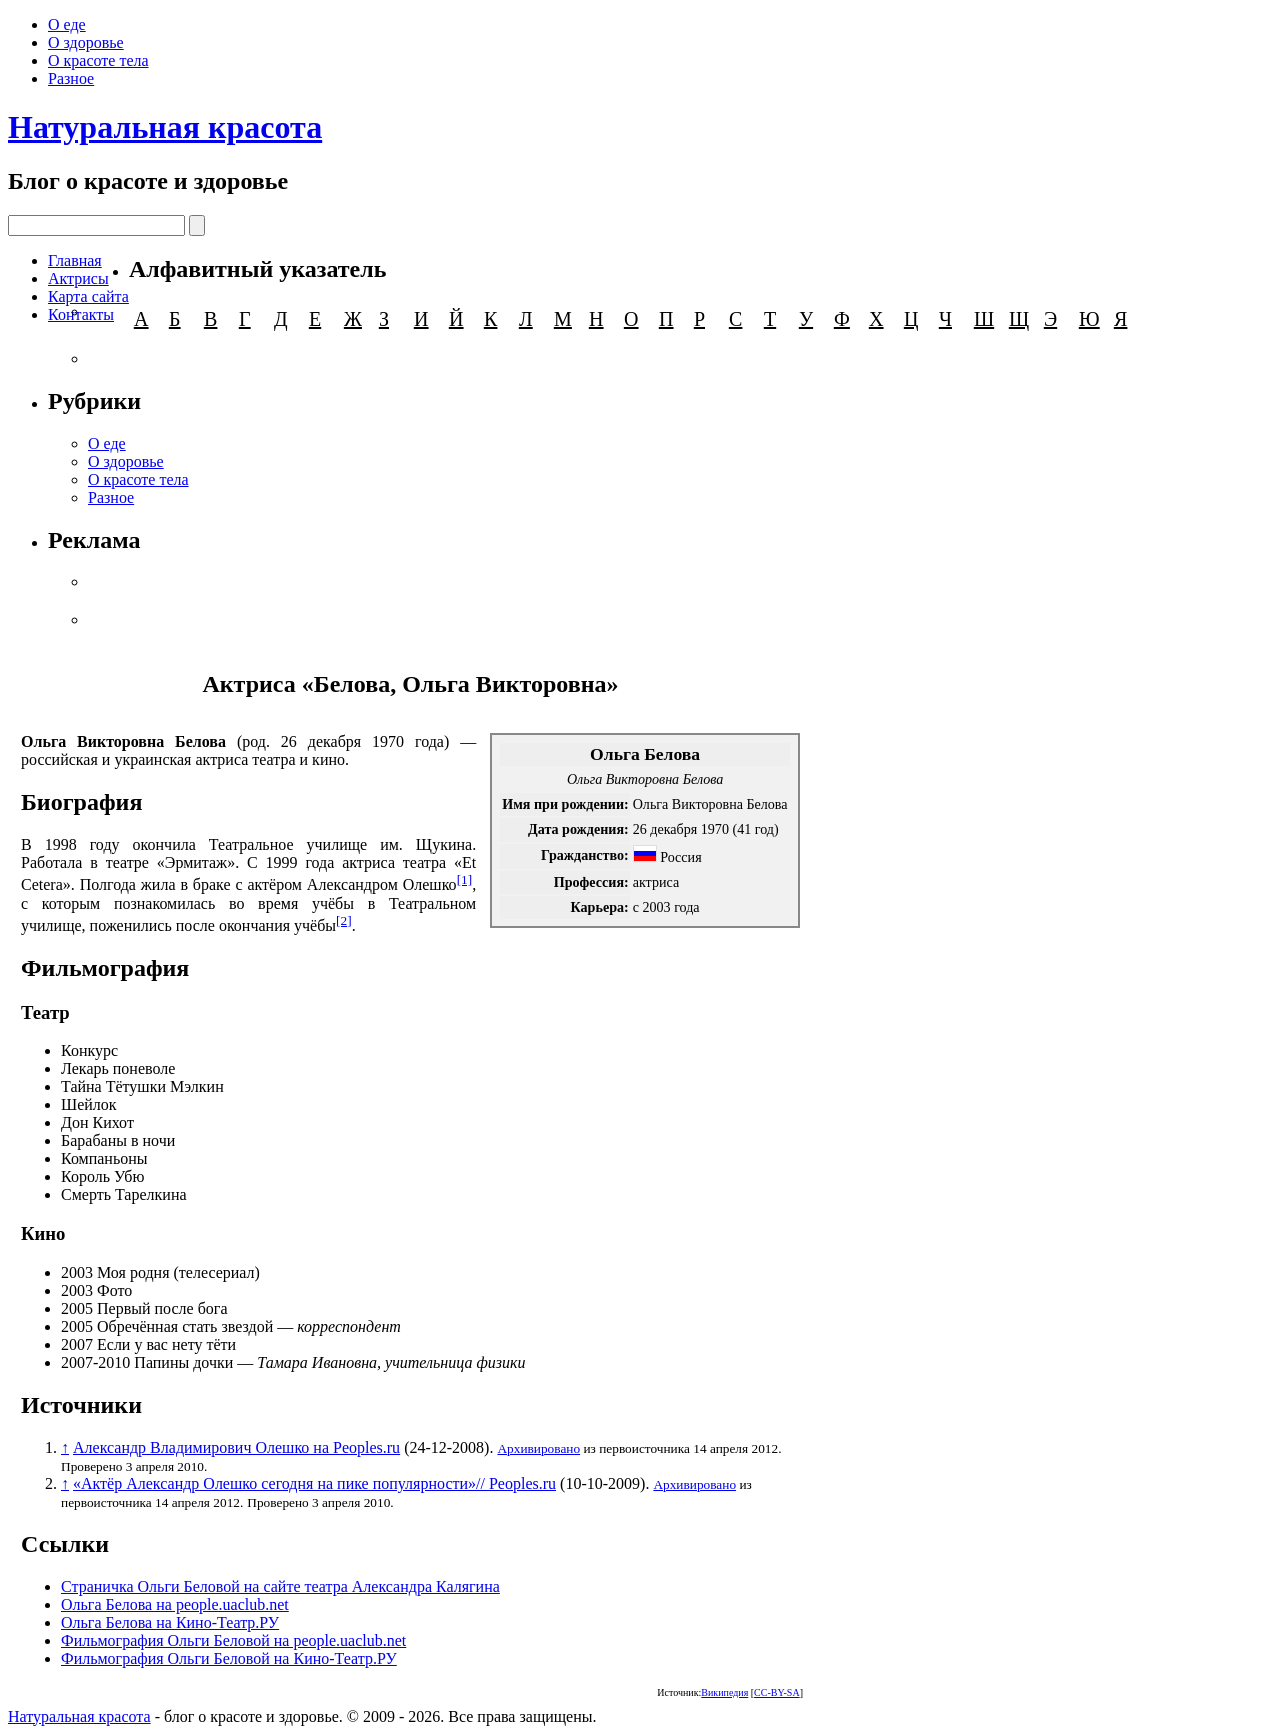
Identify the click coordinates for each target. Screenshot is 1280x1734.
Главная (75, 260)
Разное (71, 78)
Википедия (724, 1692)
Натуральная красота (165, 127)
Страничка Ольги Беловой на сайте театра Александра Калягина (280, 1586)
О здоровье (86, 42)
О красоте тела (98, 60)
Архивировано (538, 1448)
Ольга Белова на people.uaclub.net (175, 1604)
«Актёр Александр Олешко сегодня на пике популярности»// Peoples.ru (314, 1483)
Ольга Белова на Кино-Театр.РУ (170, 1622)
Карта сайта (88, 296)
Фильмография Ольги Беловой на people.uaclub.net (233, 1640)
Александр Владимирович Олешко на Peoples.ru (236, 1447)
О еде (67, 24)
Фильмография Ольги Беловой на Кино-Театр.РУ (229, 1658)
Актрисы (78, 278)
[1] (465, 879)
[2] (344, 920)
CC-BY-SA (777, 1692)
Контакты (81, 314)
